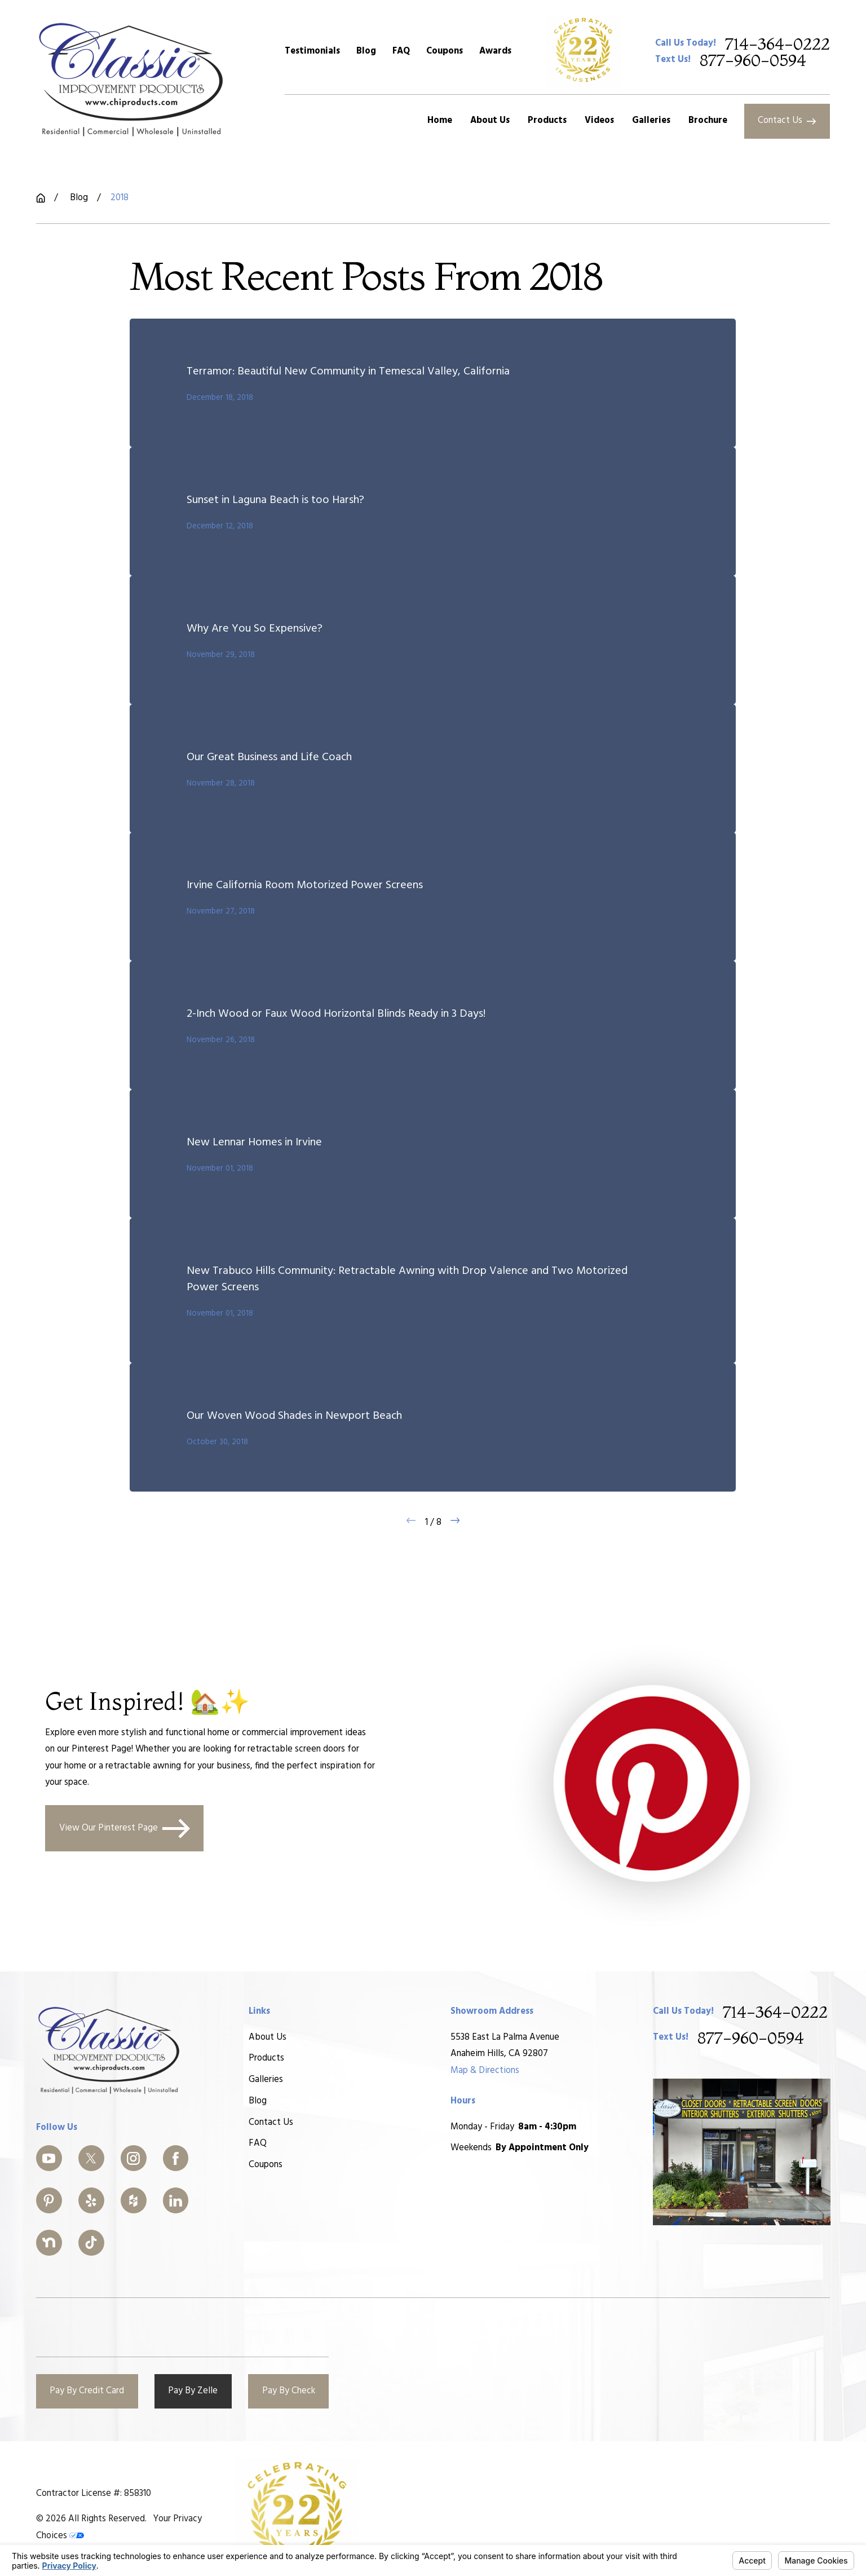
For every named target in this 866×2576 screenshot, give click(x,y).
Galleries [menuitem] (651, 120)
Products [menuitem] (547, 120)
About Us (267, 2037)
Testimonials (312, 51)
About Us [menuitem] (490, 120)
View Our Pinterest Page (124, 1828)
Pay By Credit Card (87, 2391)
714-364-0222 (777, 44)
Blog (366, 51)
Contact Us (787, 120)
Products (266, 2058)
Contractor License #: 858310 (93, 2493)
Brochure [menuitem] (707, 120)
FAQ (401, 51)
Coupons (444, 51)
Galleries (265, 2079)
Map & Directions (484, 2070)
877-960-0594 (753, 60)
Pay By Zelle (193, 2391)
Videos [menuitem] (599, 120)
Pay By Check (288, 2391)
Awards (495, 51)
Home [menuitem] (439, 120)
